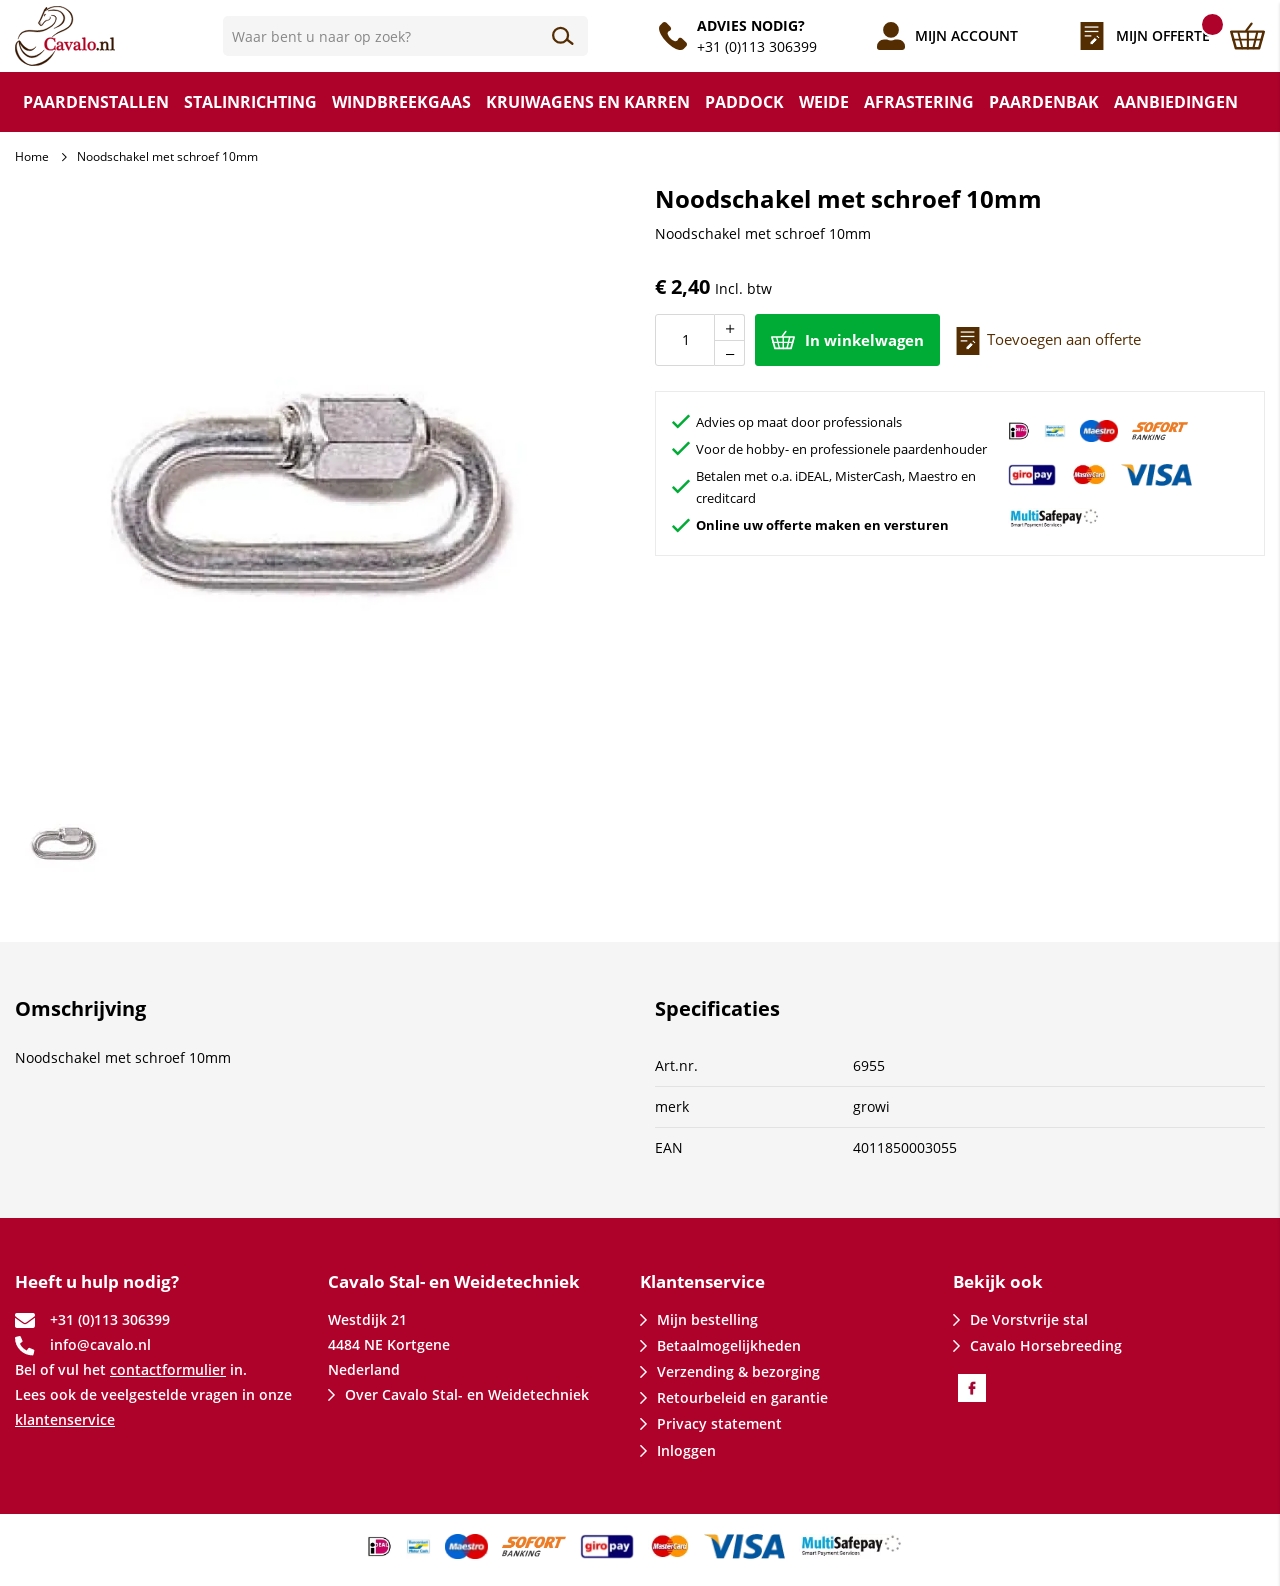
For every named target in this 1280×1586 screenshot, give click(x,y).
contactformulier (168, 1369)
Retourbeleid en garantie (742, 1397)
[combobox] (405, 36)
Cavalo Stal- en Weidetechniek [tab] (454, 1281)
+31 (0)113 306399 (757, 46)
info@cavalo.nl (100, 1344)
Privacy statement (719, 1423)
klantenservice (65, 1419)
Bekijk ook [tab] (998, 1281)
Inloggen (686, 1450)
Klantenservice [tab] (702, 1281)
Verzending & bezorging (738, 1371)
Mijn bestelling (707, 1319)
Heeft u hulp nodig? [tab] (97, 1281)
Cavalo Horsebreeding (1046, 1345)
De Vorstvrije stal (1029, 1319)
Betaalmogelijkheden (729, 1345)
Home (32, 156)
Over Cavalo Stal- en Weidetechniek (467, 1394)
